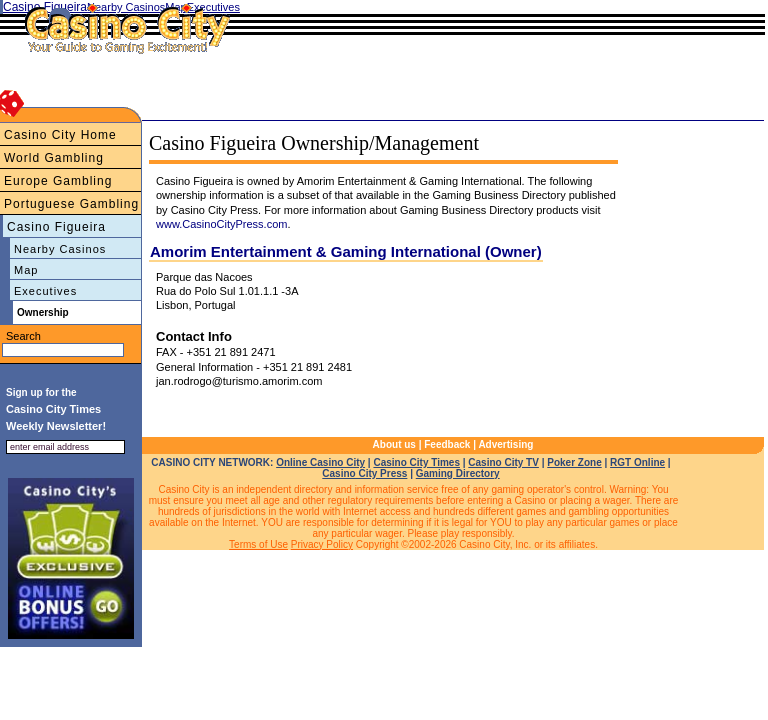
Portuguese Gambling (71, 204)
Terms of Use (258, 544)
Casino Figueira (56, 227)
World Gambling (54, 158)
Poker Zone (574, 462)
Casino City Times (416, 462)
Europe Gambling (58, 181)
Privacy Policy (322, 544)
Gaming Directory (458, 473)
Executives (45, 291)
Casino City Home (60, 135)
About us (394, 444)
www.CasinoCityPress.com (221, 224)
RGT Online (637, 462)
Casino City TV (503, 462)
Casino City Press (364, 473)
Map (26, 270)
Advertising (505, 444)
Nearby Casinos (60, 249)
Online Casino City (320, 462)
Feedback (447, 444)
